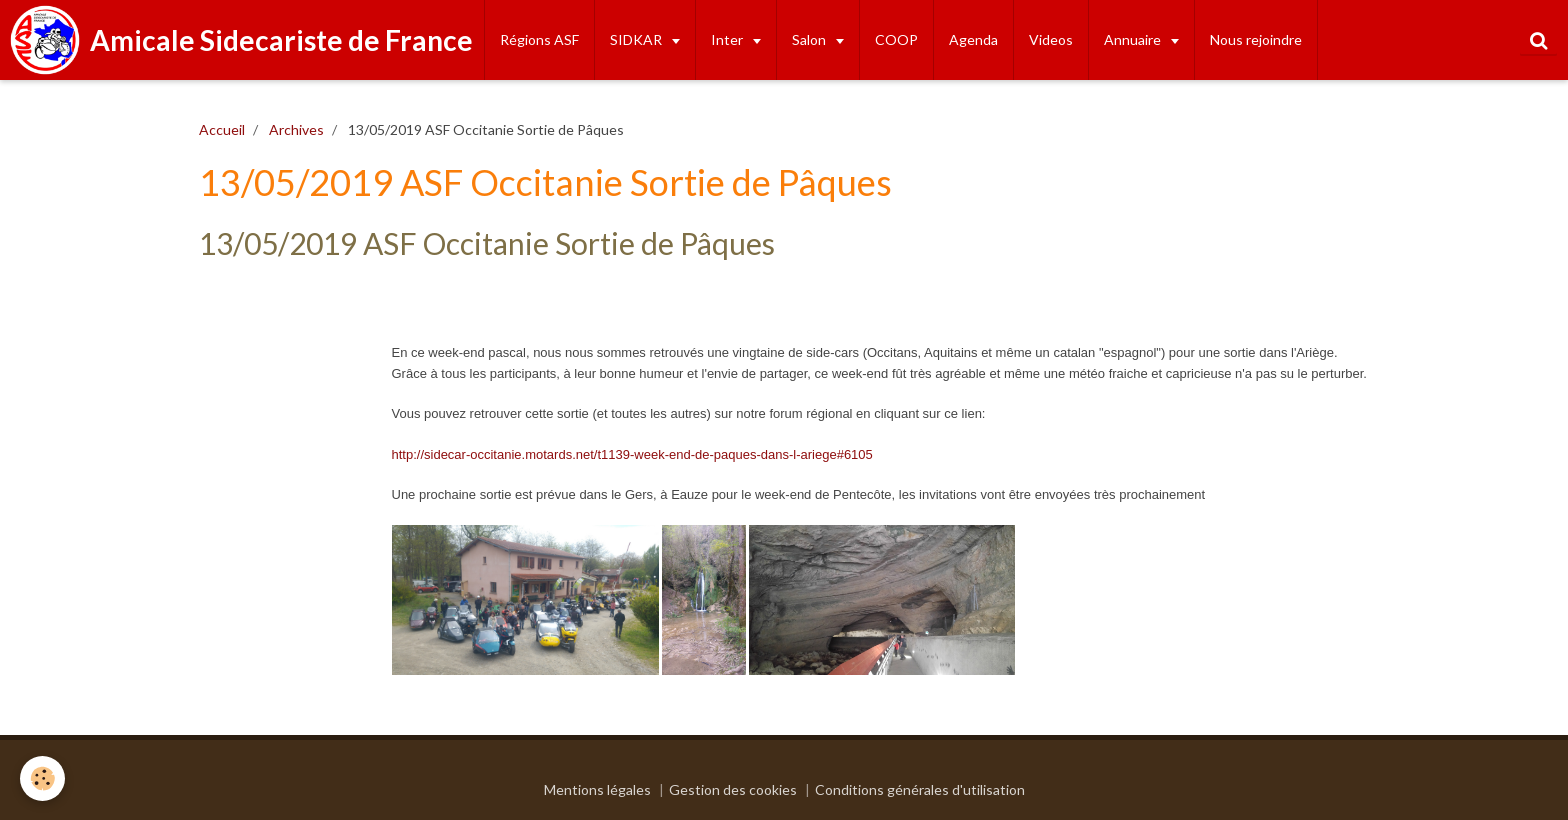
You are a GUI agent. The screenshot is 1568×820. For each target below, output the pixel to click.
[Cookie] (42, 778)
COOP (896, 39)
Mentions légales (597, 789)
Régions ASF (539, 39)
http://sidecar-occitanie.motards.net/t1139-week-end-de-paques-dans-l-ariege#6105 (632, 454)
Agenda (973, 39)
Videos (1051, 39)
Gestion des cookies (733, 789)
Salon (810, 39)
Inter (728, 39)
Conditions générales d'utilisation (920, 789)
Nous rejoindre (1256, 39)
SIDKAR (637, 39)
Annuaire (1134, 39)
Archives (296, 129)
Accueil (222, 129)
